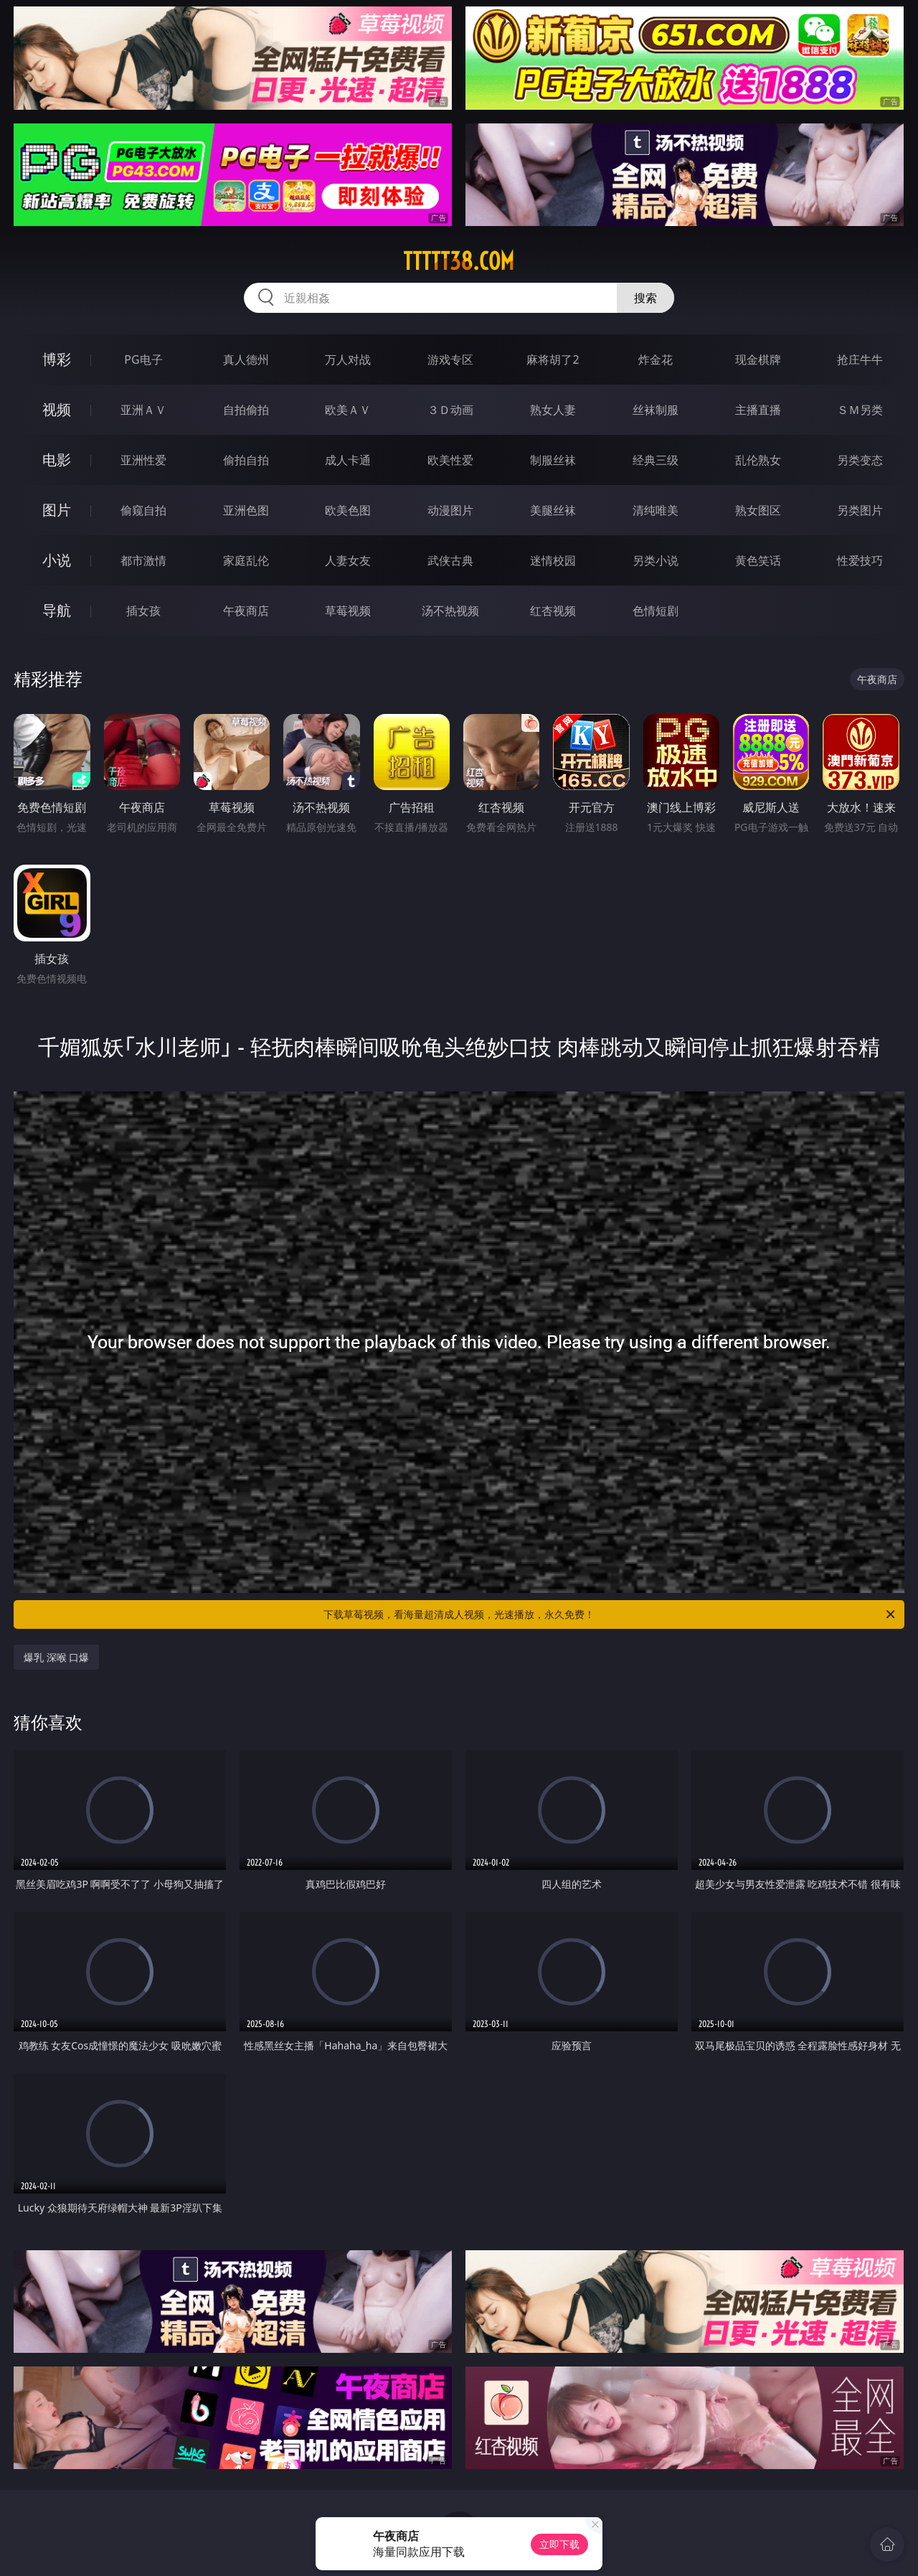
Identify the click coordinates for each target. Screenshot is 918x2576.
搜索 (645, 298)
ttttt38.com (458, 261)
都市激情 (143, 560)
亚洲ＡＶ (143, 410)
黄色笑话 (758, 560)
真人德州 (246, 359)
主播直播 (758, 410)
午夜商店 (246, 611)
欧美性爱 (450, 460)
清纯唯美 (655, 510)
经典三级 (655, 460)
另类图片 (860, 510)
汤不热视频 (450, 611)
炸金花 (655, 359)
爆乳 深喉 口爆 (56, 1657)
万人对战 (348, 359)
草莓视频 (348, 611)
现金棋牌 (758, 359)
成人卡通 (348, 460)
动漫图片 (450, 510)
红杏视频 (553, 611)
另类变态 (860, 460)
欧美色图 (348, 510)
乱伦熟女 (758, 460)
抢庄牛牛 (860, 359)
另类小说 (655, 560)
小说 (56, 560)
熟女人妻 (553, 410)
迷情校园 (553, 560)
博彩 (56, 359)
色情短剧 (655, 611)
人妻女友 (348, 560)
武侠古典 (450, 560)
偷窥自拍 (143, 510)
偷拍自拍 (246, 460)
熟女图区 (758, 510)
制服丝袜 (553, 460)
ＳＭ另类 (860, 410)
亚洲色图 (246, 510)
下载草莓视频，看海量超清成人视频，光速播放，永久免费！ (610, 1614)
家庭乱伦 (246, 560)
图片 (56, 510)
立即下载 (559, 2544)
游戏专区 (450, 359)
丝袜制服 (655, 410)
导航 (56, 610)
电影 (56, 459)
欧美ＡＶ (348, 410)
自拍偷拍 (246, 410)
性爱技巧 (860, 560)
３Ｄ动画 (450, 410)
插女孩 (143, 611)
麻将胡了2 (552, 359)
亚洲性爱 (143, 460)
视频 (56, 409)
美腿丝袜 (553, 510)
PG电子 (143, 359)
